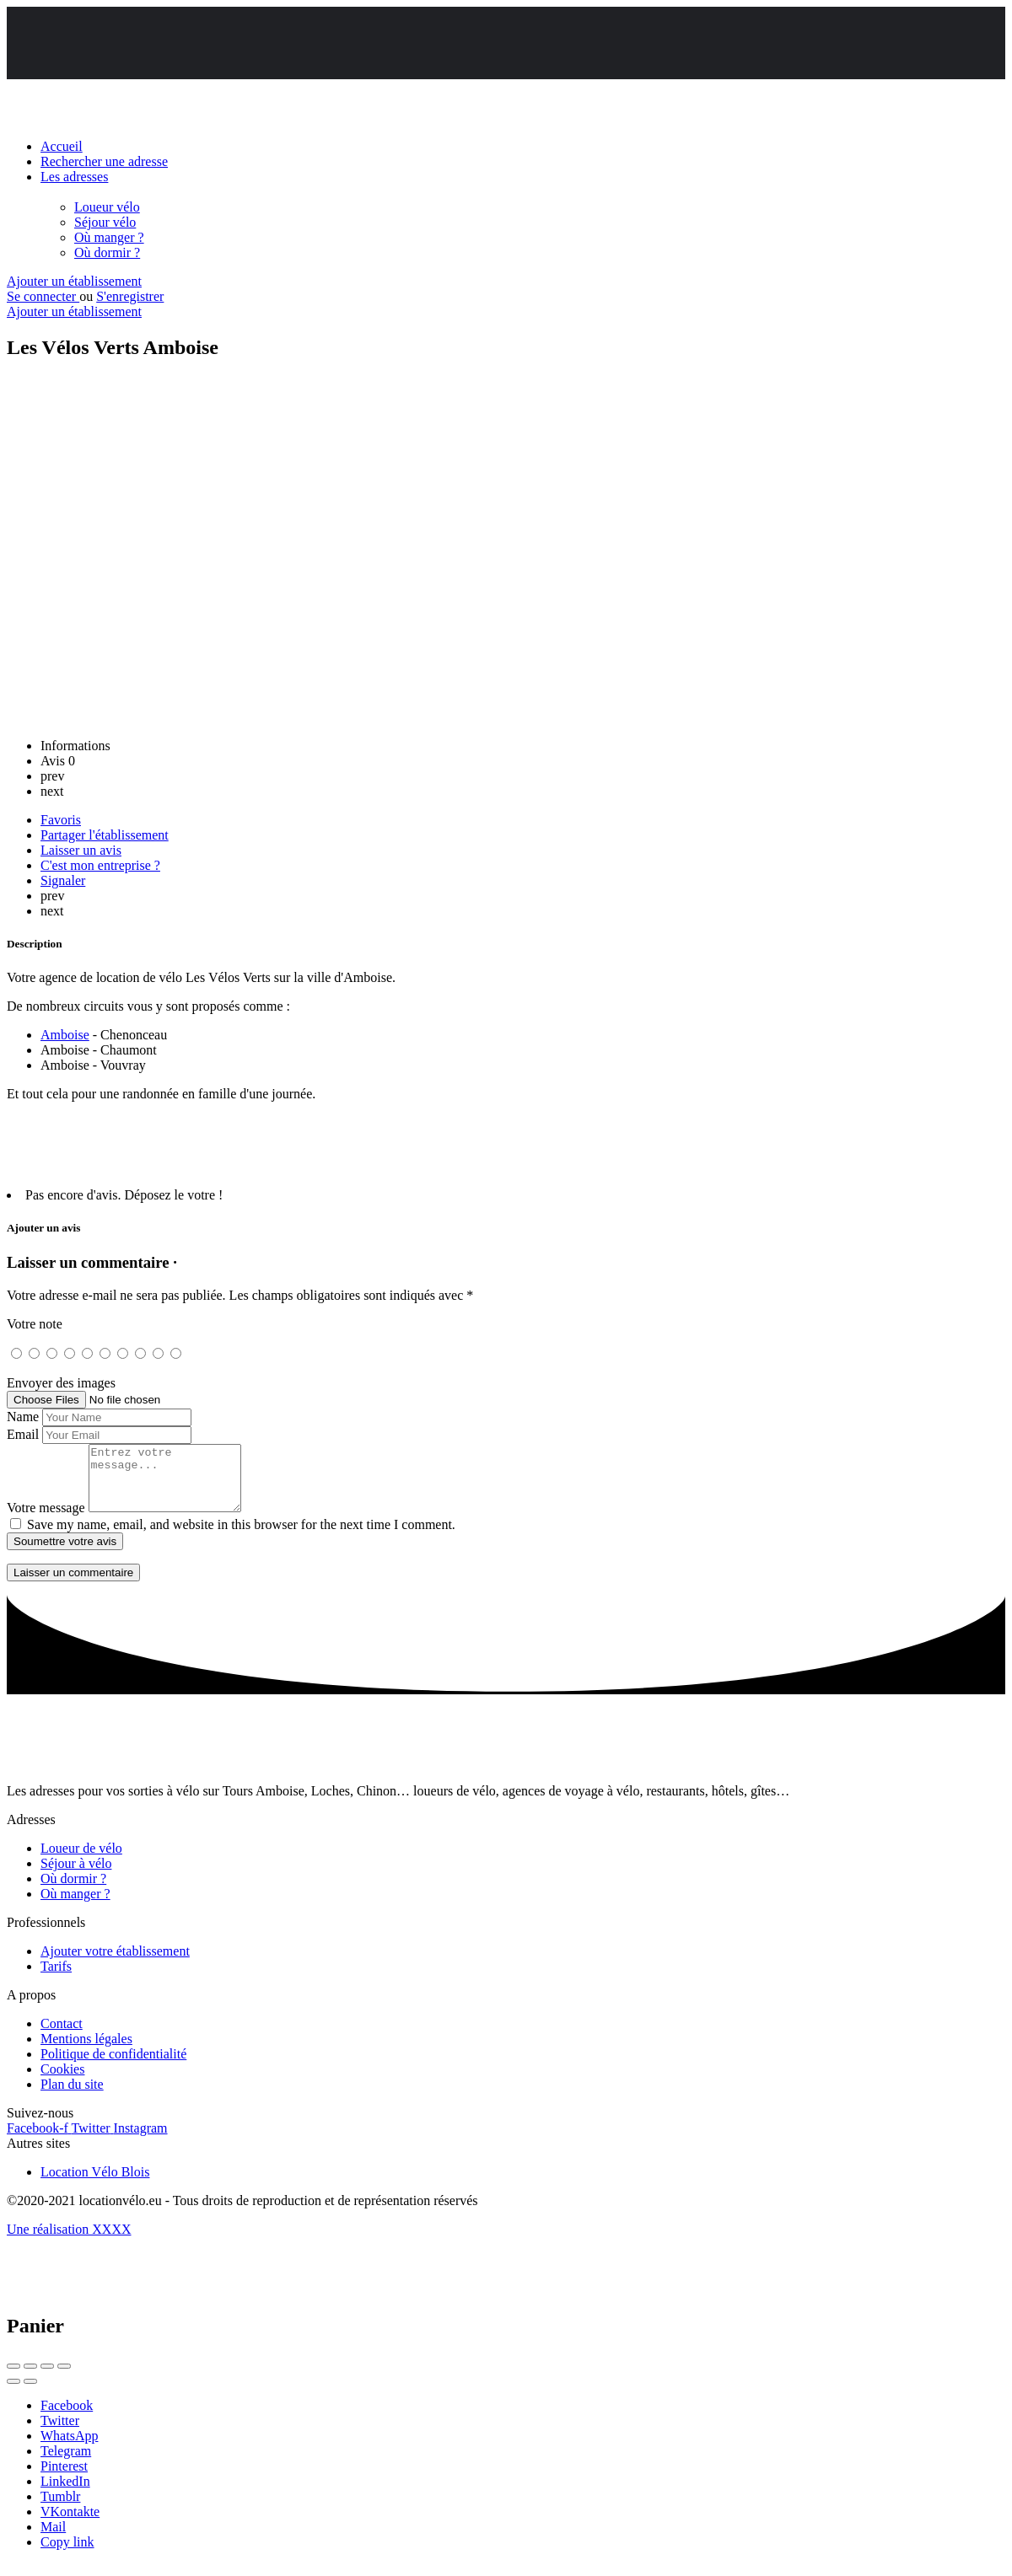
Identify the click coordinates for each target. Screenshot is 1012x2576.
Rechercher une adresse (104, 161)
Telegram (65, 2463)
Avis (57, 761)
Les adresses (74, 176)
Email (23, 1434)
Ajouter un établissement (74, 281)
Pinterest (64, 2478)
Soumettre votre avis (64, 1554)
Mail (53, 2539)
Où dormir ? (107, 252)
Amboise (64, 1035)
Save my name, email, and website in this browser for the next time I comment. (241, 1537)
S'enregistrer (130, 296)
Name (23, 1416)
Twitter (59, 2433)
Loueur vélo (107, 207)
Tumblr (60, 2509)
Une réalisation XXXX (69, 2242)
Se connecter (43, 296)
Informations (75, 745)
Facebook (66, 2418)
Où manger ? (109, 237)
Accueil (61, 146)
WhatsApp (69, 2448)
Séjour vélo (105, 222)
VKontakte (70, 2524)
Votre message (46, 1520)
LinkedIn (65, 2494)
